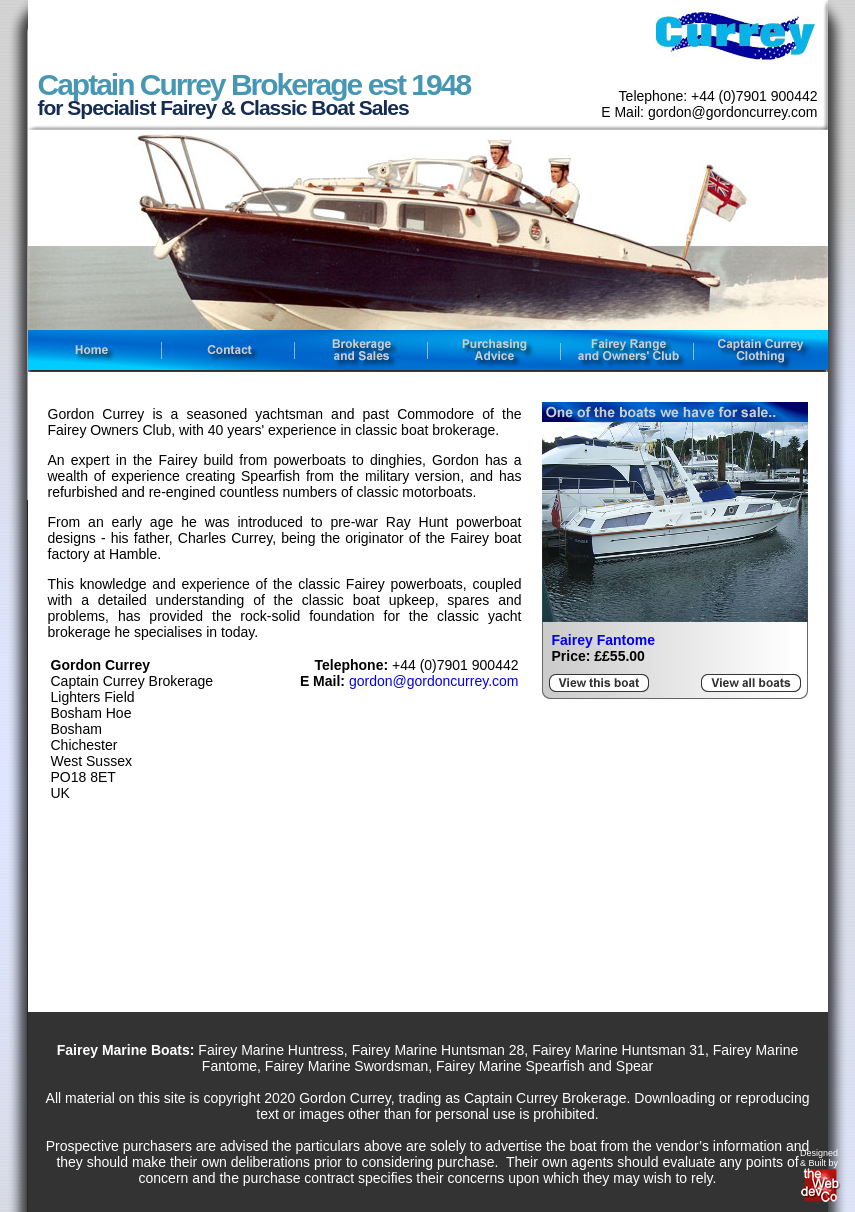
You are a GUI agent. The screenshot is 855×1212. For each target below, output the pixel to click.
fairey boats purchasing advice (493, 351)
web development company (821, 1188)
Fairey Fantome (603, 640)
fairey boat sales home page (94, 351)
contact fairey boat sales (227, 351)
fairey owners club (626, 351)
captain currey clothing (759, 351)
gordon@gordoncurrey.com (434, 681)
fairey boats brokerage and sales (360, 351)
